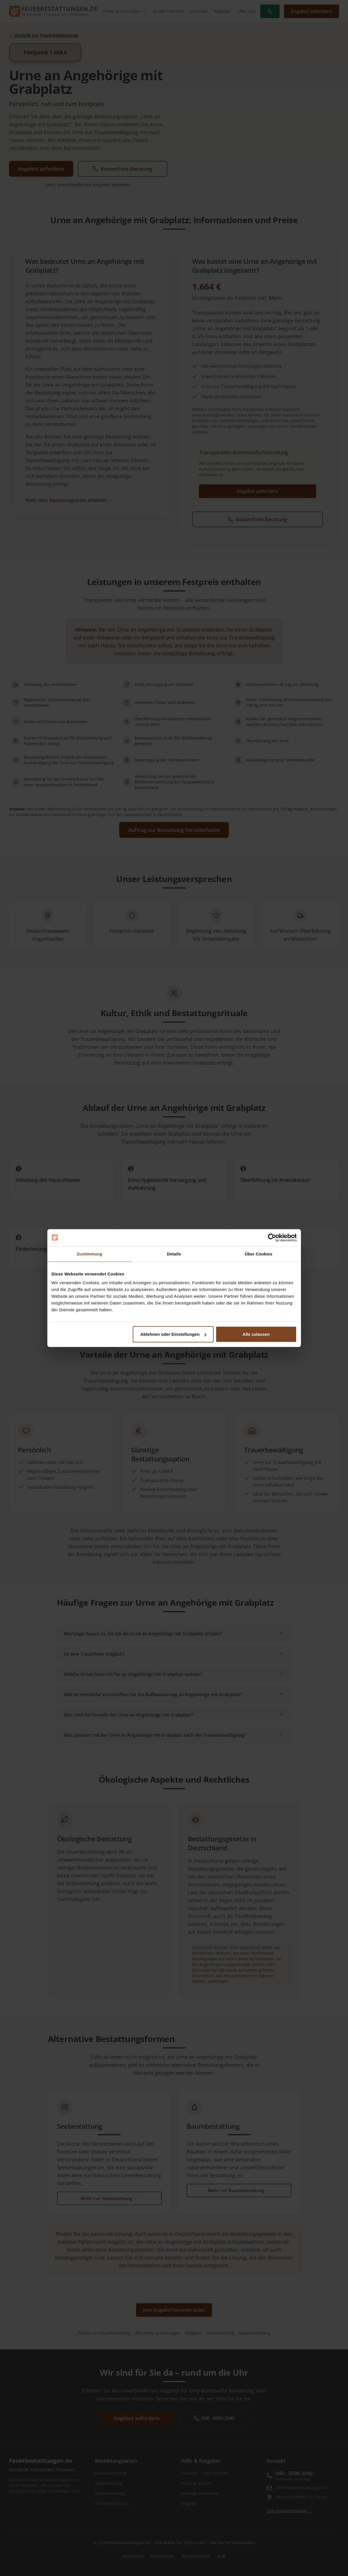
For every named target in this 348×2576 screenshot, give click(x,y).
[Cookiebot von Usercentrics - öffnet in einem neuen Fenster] (272, 1237)
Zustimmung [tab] (89, 1253)
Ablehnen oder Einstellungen (173, 1334)
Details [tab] (174, 1253)
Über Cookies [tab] (258, 1253)
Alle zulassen (256, 1334)
